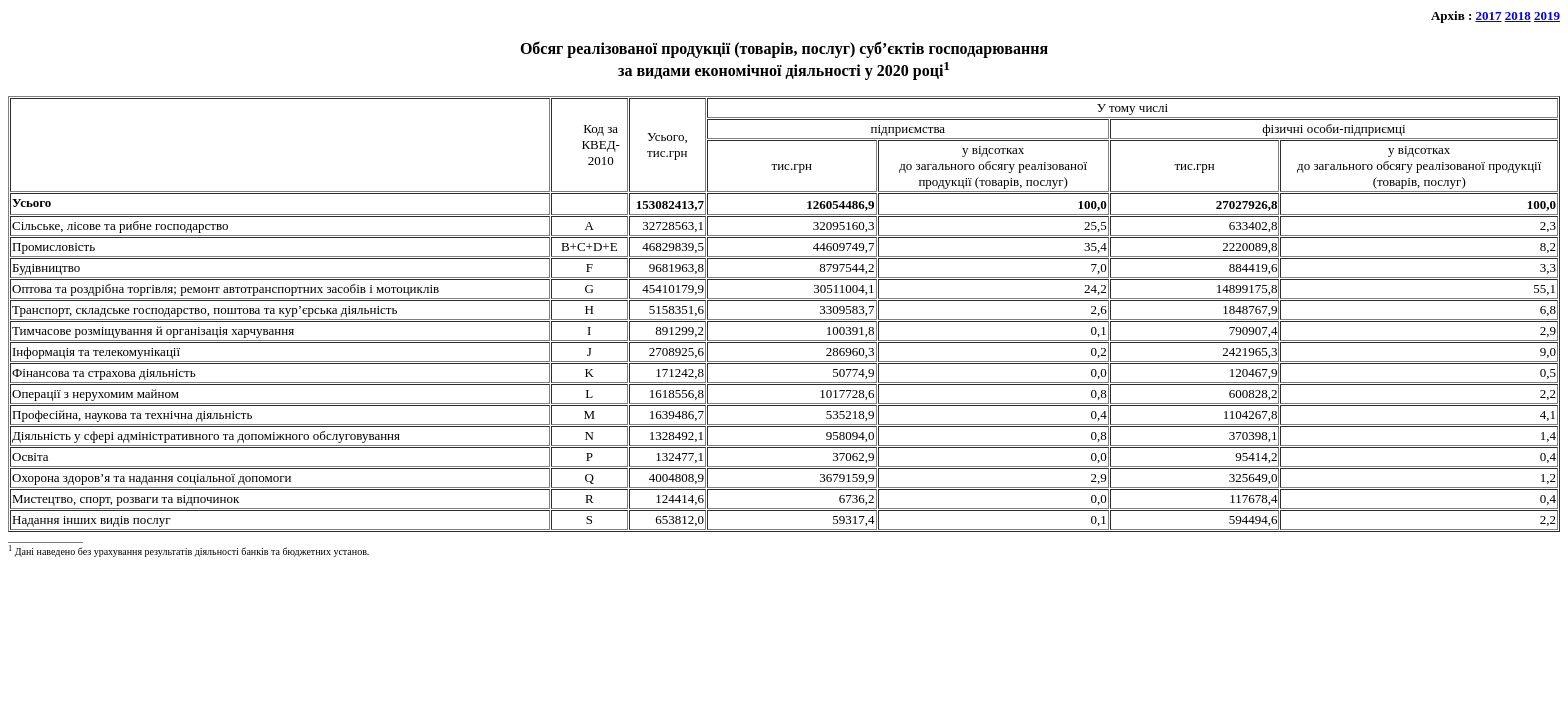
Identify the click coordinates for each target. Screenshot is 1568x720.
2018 (1518, 15)
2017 (1489, 15)
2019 (1547, 15)
